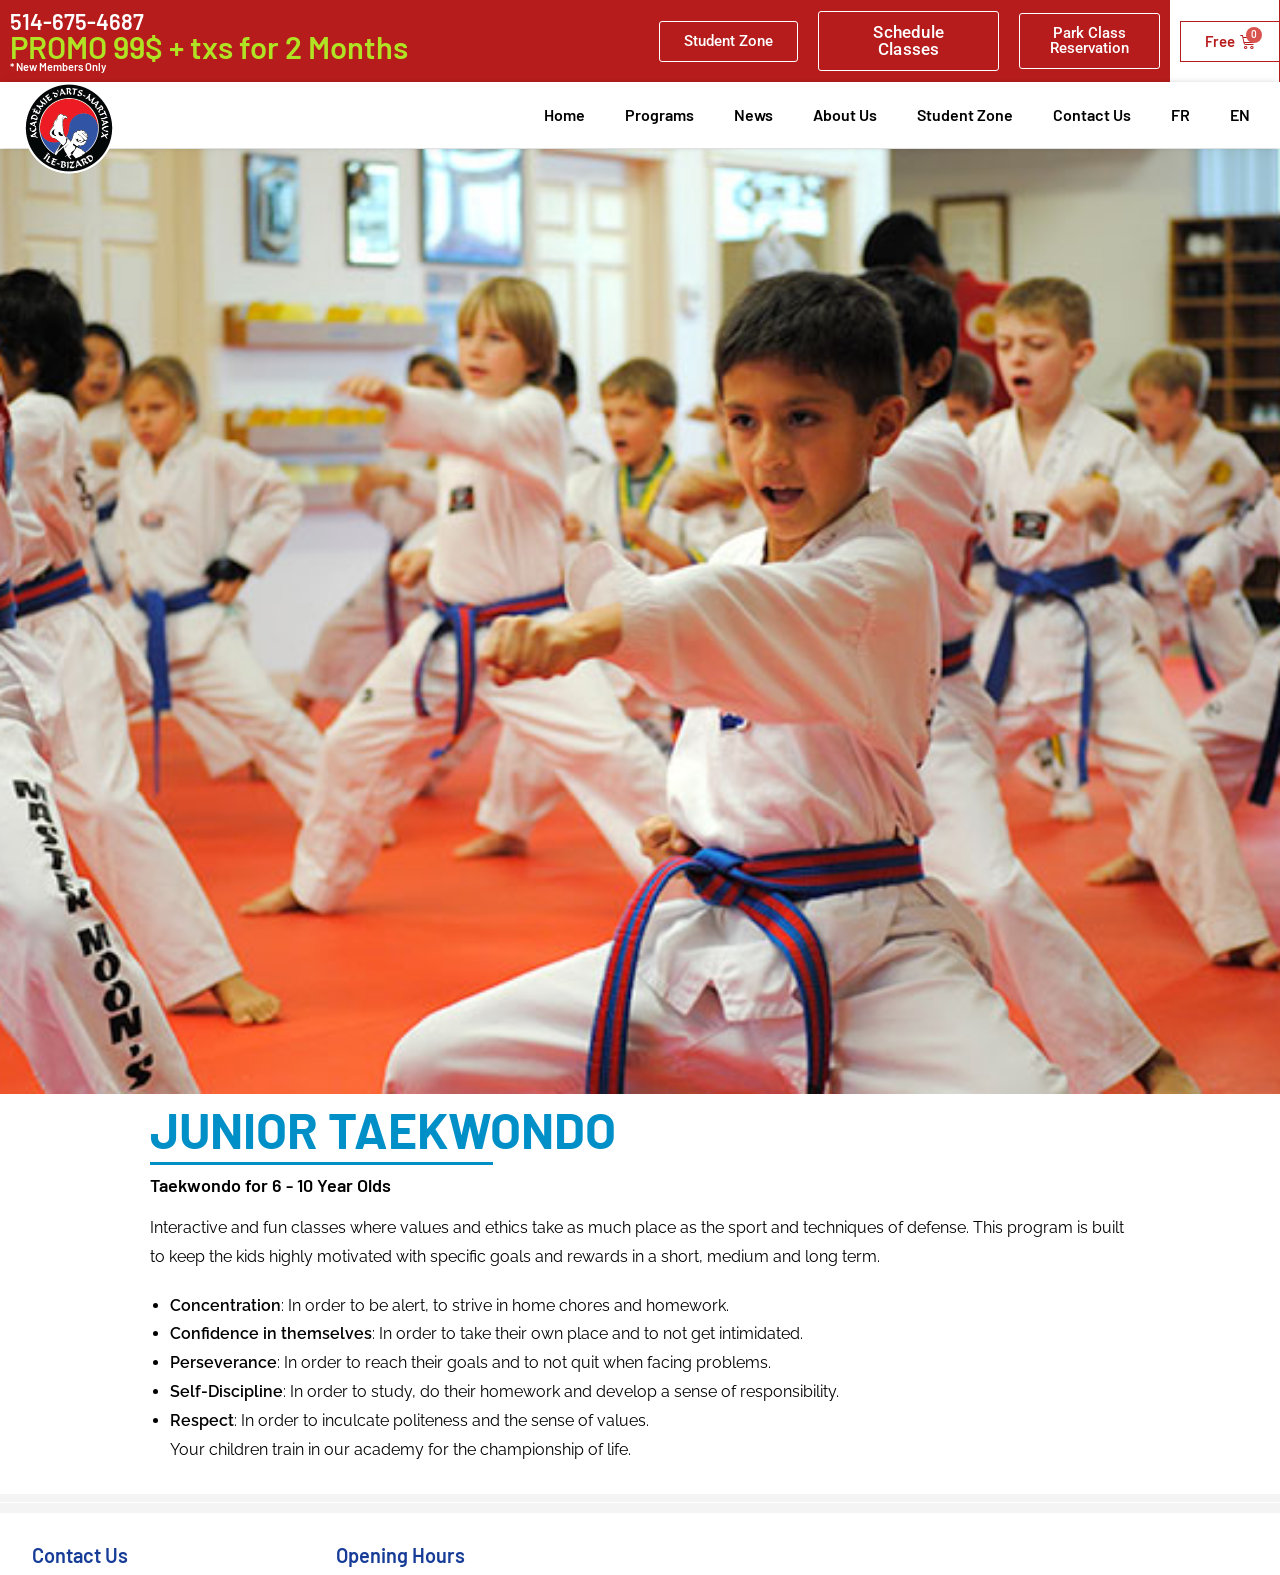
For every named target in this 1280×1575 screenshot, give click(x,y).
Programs (659, 114)
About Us (845, 114)
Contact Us (1092, 114)
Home (564, 114)
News (753, 114)
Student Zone (965, 114)
